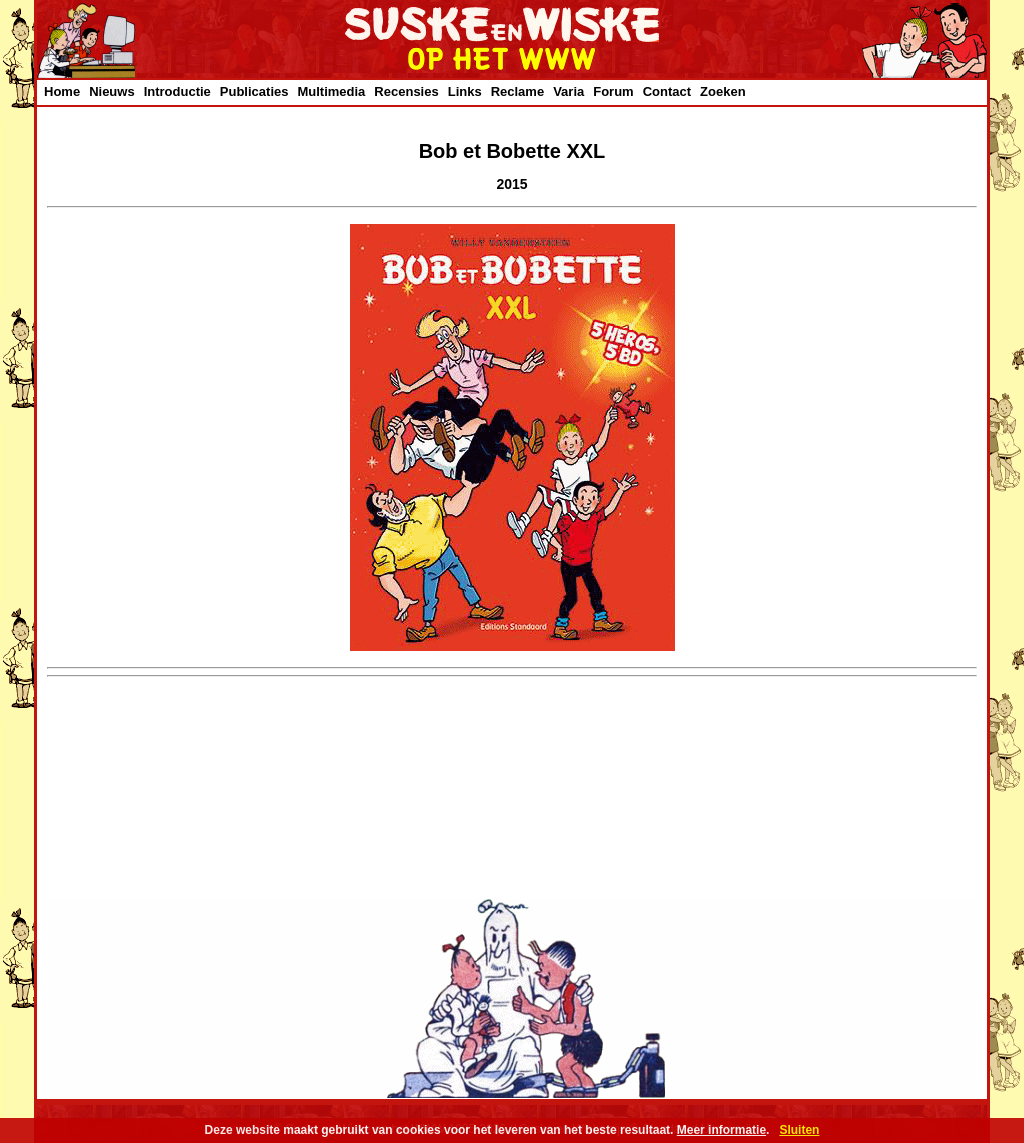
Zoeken (723, 91)
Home (62, 91)
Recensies (406, 91)
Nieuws (112, 91)
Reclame (517, 91)
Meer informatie (721, 1130)
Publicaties (254, 91)
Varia (568, 91)
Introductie (177, 91)
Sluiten (799, 1130)
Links (465, 91)
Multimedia (331, 91)
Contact (667, 91)
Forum (613, 91)
